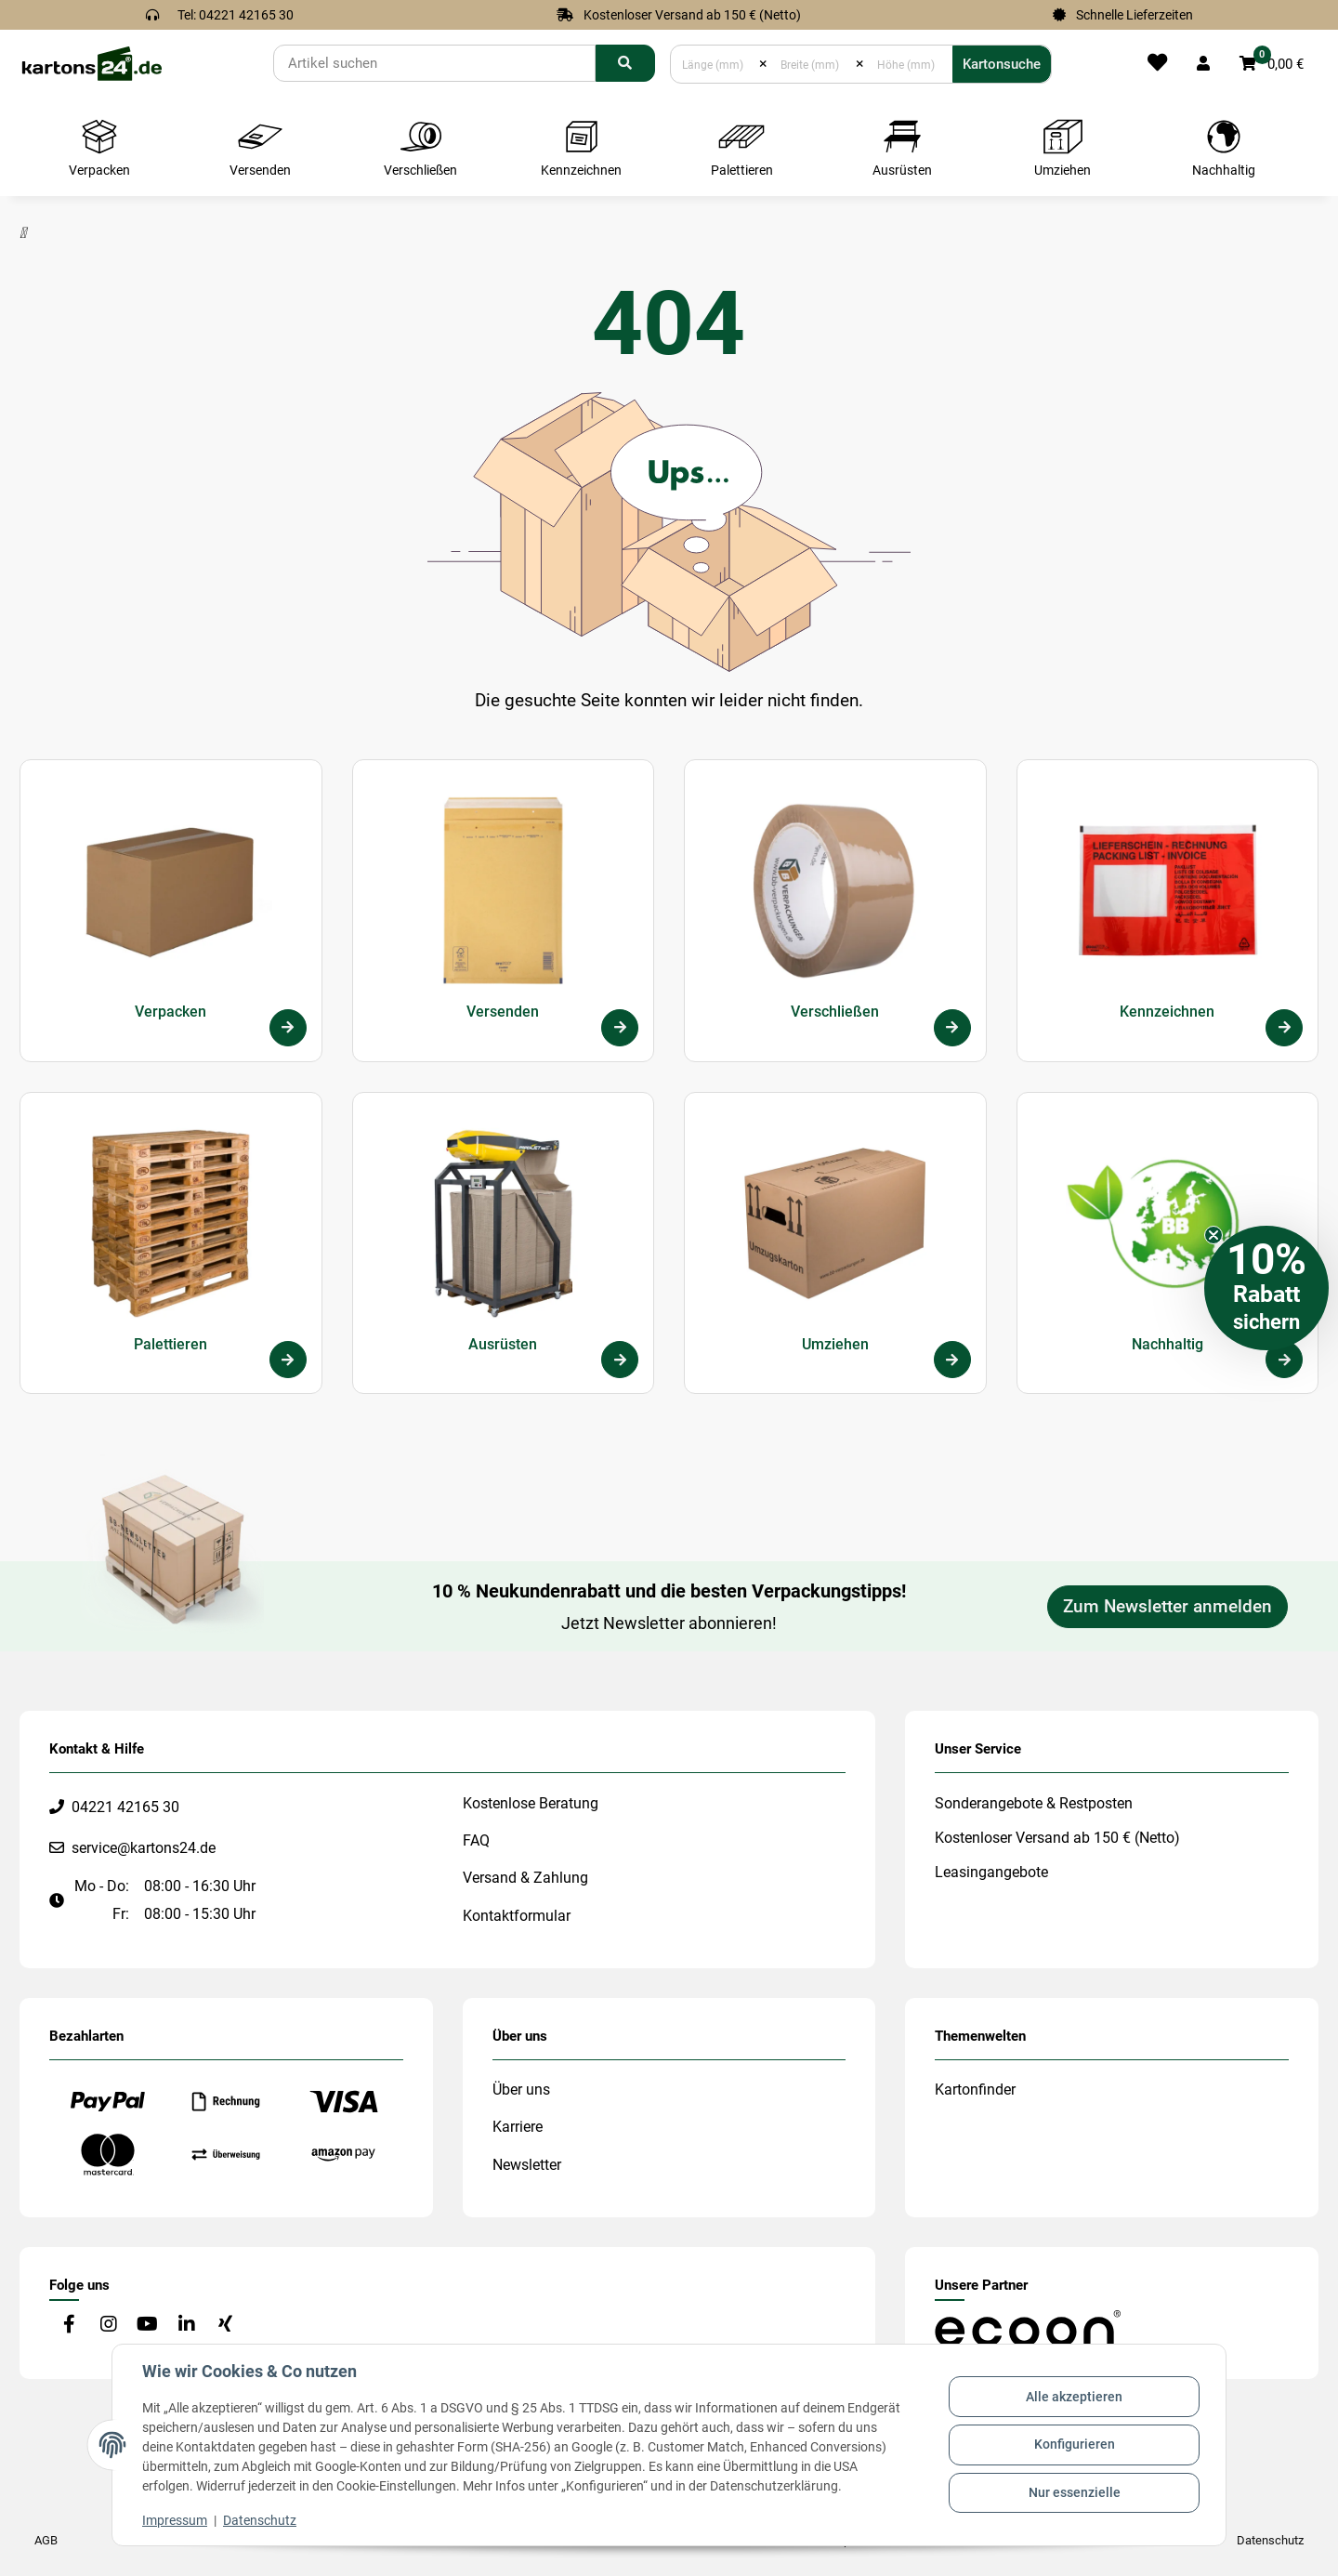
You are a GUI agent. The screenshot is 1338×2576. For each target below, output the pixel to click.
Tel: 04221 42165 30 (235, 14)
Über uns (521, 2089)
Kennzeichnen (1167, 1011)
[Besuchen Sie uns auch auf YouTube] (147, 2325)
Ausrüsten (502, 1344)
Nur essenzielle (1075, 2492)
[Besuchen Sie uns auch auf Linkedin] (186, 2325)
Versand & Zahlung (525, 1877)
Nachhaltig (1167, 1344)
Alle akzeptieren (1074, 2396)
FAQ (476, 1840)
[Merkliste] (1157, 64)
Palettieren (170, 1344)
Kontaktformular (517, 1916)
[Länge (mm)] (715, 64)
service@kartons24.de (144, 1848)
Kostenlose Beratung (530, 1803)
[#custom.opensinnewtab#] (1028, 2327)
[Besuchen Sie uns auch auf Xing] (225, 2325)
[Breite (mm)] (811, 64)
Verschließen (835, 1011)
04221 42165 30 (125, 1807)
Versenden (502, 1011)
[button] (1203, 64)
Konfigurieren (1074, 2444)
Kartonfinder (975, 2089)
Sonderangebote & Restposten (1034, 1803)
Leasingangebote (991, 1872)
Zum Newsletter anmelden (1167, 1607)
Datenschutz (259, 2520)
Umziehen (835, 1344)
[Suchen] (434, 63)
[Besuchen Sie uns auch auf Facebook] (69, 2325)
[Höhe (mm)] (908, 64)
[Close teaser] (1213, 1235)
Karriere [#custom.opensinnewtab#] (517, 2127)
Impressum (174, 2520)
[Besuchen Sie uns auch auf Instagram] (108, 2325)
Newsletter (526, 2165)
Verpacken (170, 1011)
